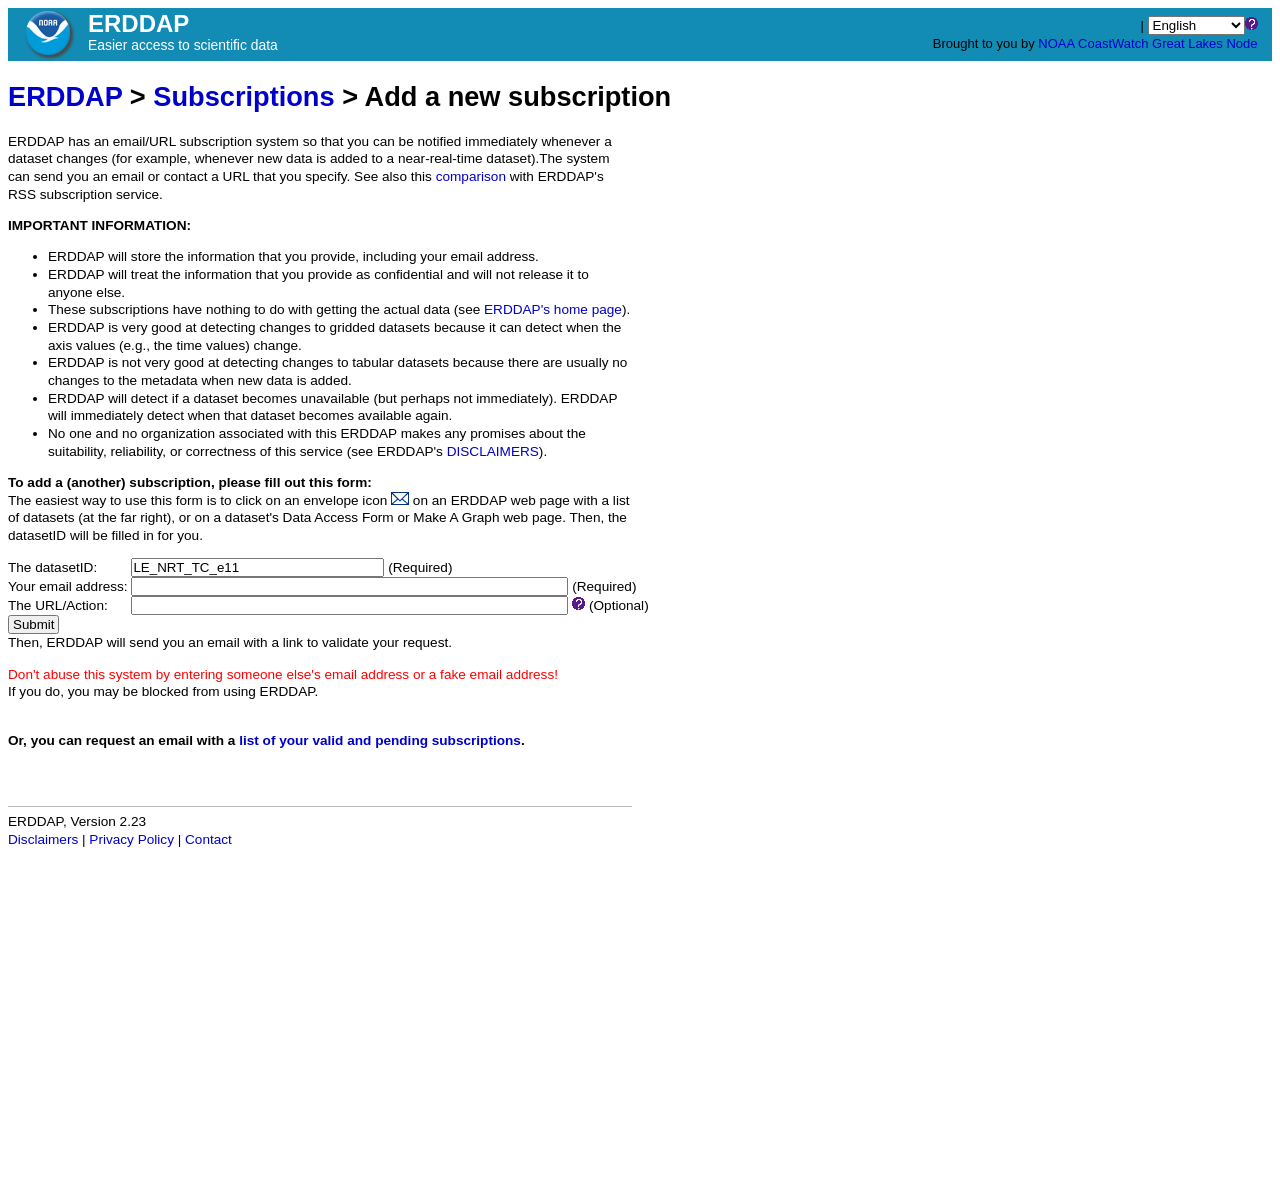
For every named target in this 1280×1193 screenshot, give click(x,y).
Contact (208, 839)
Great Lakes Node (1205, 43)
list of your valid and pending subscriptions (380, 740)
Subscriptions (243, 96)
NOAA (1056, 43)
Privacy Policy (131, 839)
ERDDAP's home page (553, 309)
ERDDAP (65, 96)
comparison (471, 176)
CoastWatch (1113, 43)
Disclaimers (43, 839)
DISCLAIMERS (493, 451)
